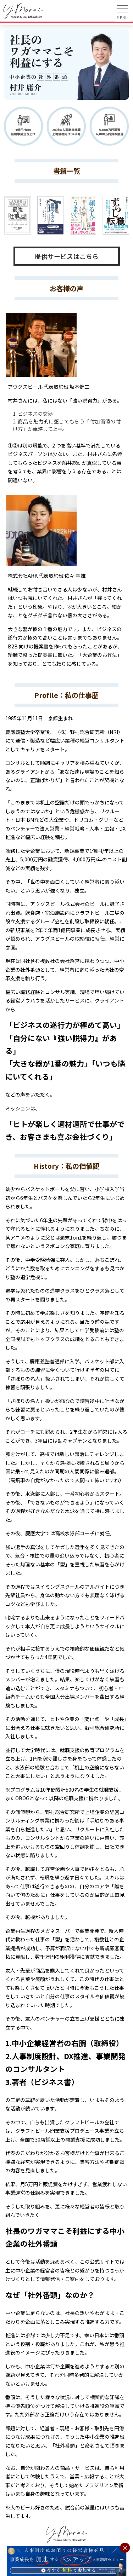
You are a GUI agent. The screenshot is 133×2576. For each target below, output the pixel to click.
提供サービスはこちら (67, 256)
